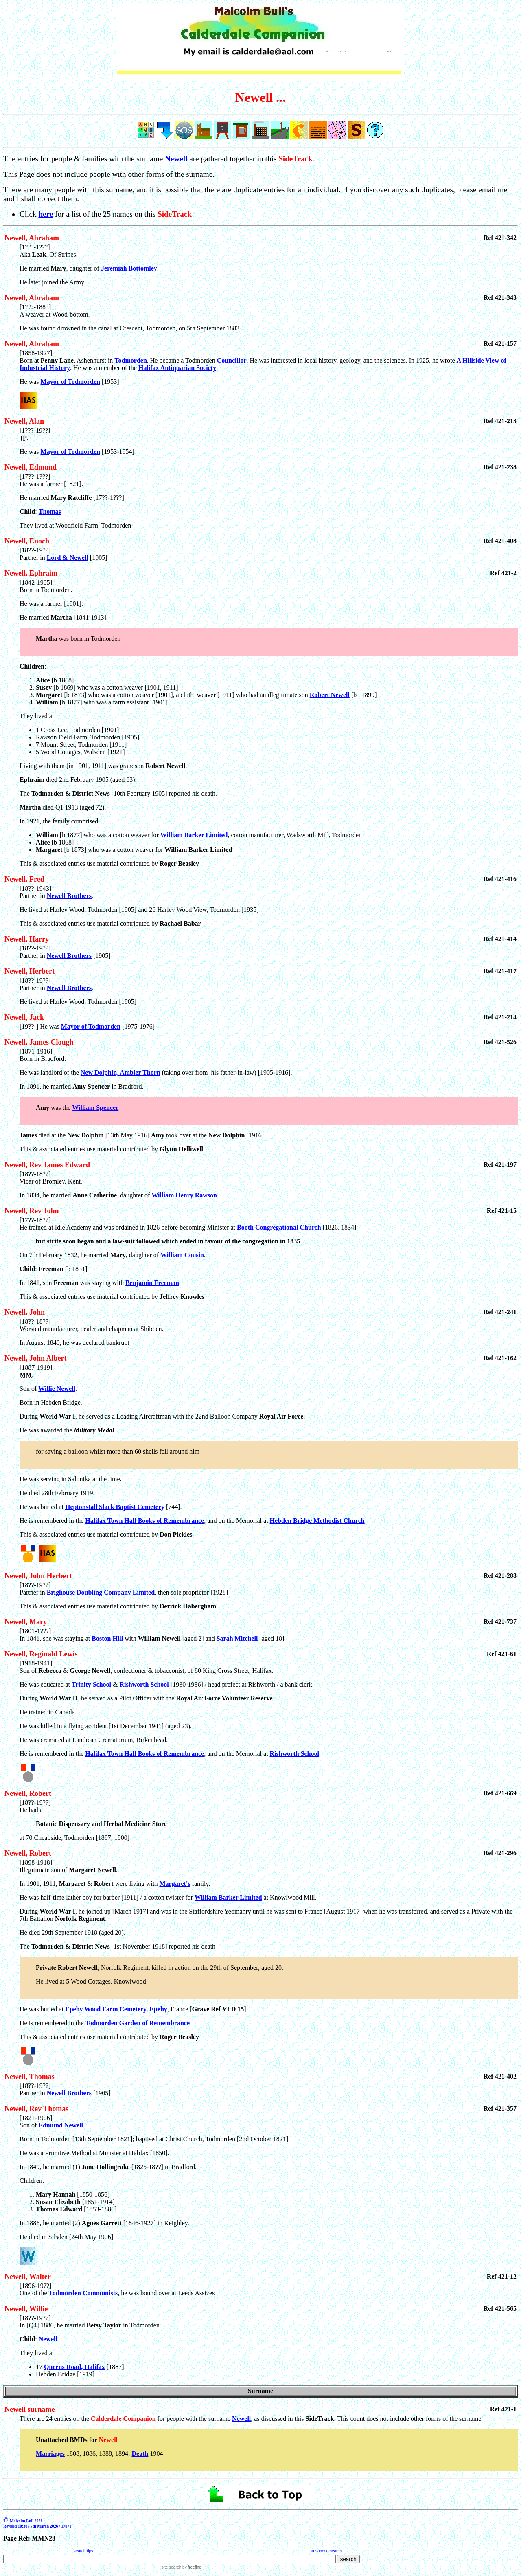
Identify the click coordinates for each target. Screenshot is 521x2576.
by (191, 2567)
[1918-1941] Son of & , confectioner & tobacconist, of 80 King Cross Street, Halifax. (147, 1667)
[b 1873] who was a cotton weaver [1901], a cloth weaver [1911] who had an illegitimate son (173, 694)
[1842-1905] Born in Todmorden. (269, 624)
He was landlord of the (50, 1072)
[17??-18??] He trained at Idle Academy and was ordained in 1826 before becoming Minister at (128, 1224)
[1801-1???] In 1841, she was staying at (56, 1635)
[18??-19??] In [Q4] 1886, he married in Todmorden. (90, 2321)
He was (30, 451)
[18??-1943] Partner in (35, 892)
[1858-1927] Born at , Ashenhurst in (67, 357)
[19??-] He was (40, 1026)
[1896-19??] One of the (35, 2289)
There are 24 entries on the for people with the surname (126, 2418)
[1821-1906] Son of (36, 2121)
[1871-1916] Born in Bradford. (43, 1055)
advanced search (326, 2551)
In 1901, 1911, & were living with (90, 1883)
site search (171, 2567)
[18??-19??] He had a (269, 1820)
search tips (83, 2551)
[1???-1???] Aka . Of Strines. (49, 251)
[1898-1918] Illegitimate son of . (69, 1866)
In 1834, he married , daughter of (85, 1195)
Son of (29, 1388)
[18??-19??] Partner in (35, 554)
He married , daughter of (60, 268)
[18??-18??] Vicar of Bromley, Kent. (51, 1177)
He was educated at (46, 1684)
